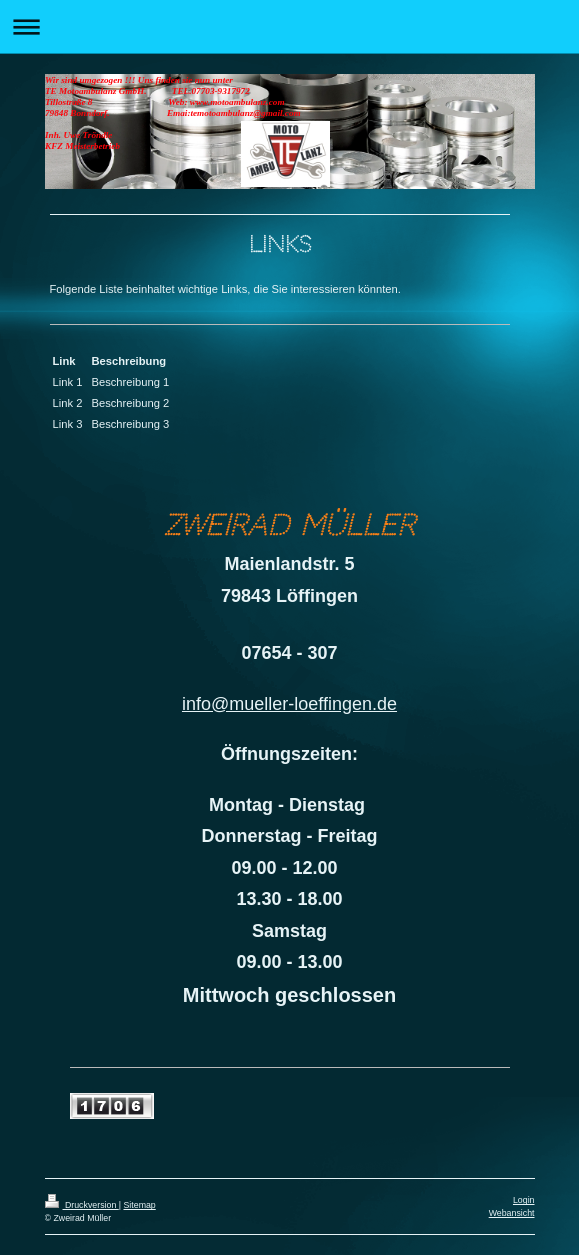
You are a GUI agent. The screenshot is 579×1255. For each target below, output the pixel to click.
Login (524, 1200)
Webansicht (512, 1213)
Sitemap (139, 1205)
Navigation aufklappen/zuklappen (289, 26)
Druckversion (82, 1205)
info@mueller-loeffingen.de (289, 704)
